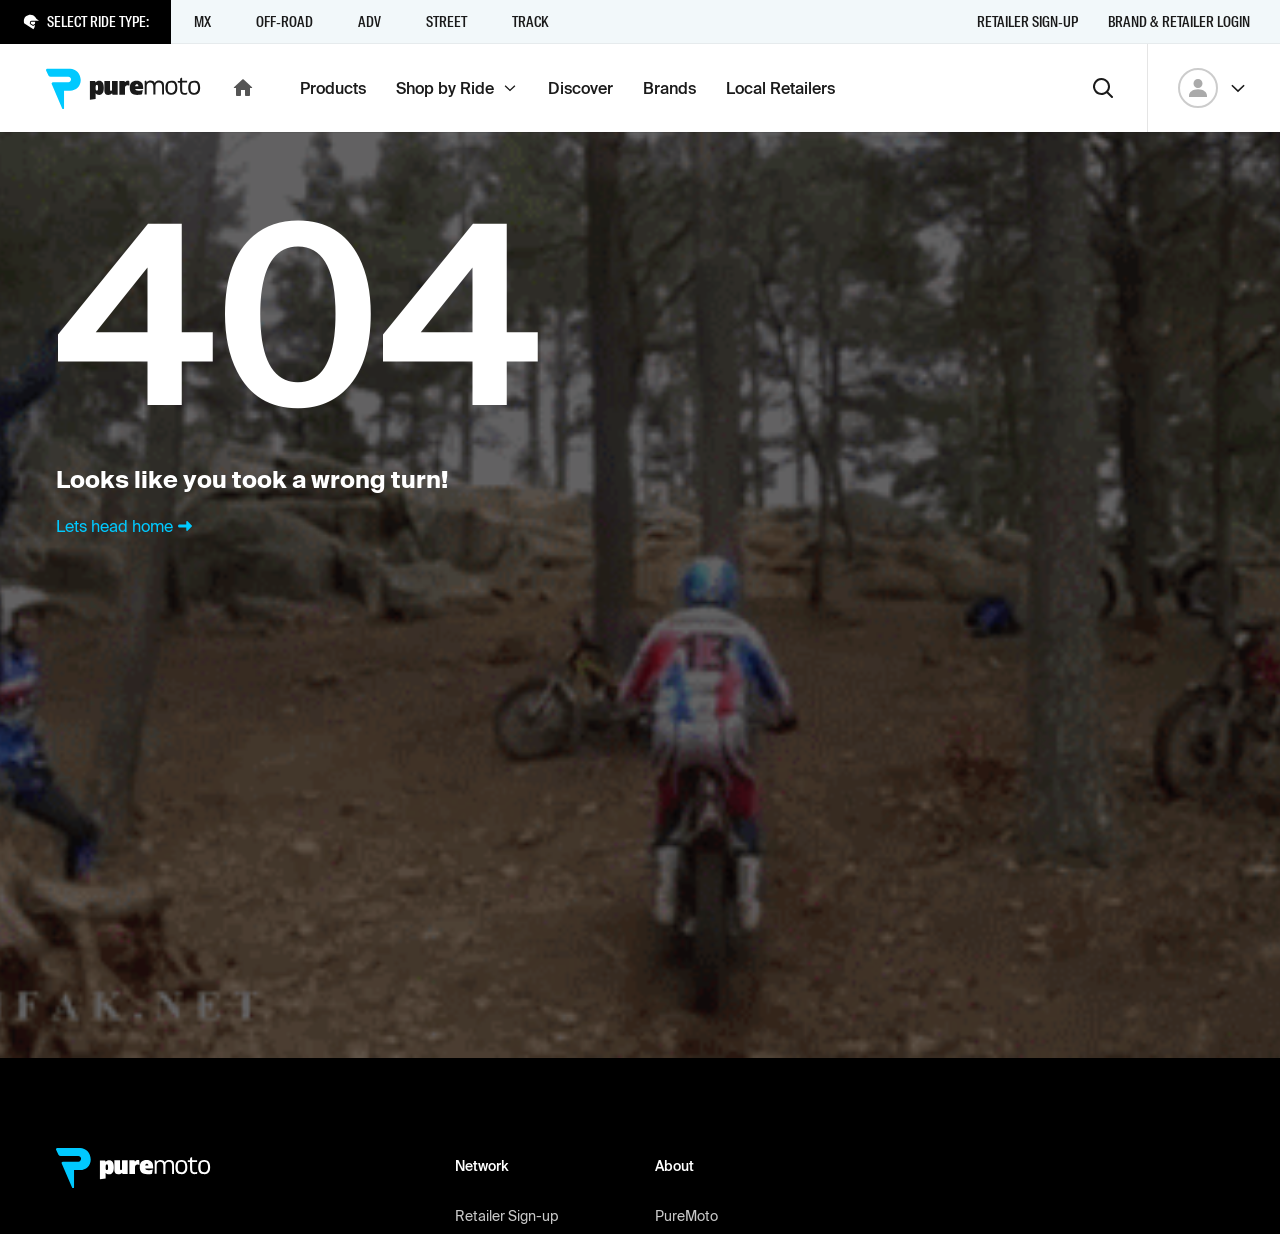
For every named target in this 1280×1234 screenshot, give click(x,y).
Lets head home (126, 526)
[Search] (1103, 88)
